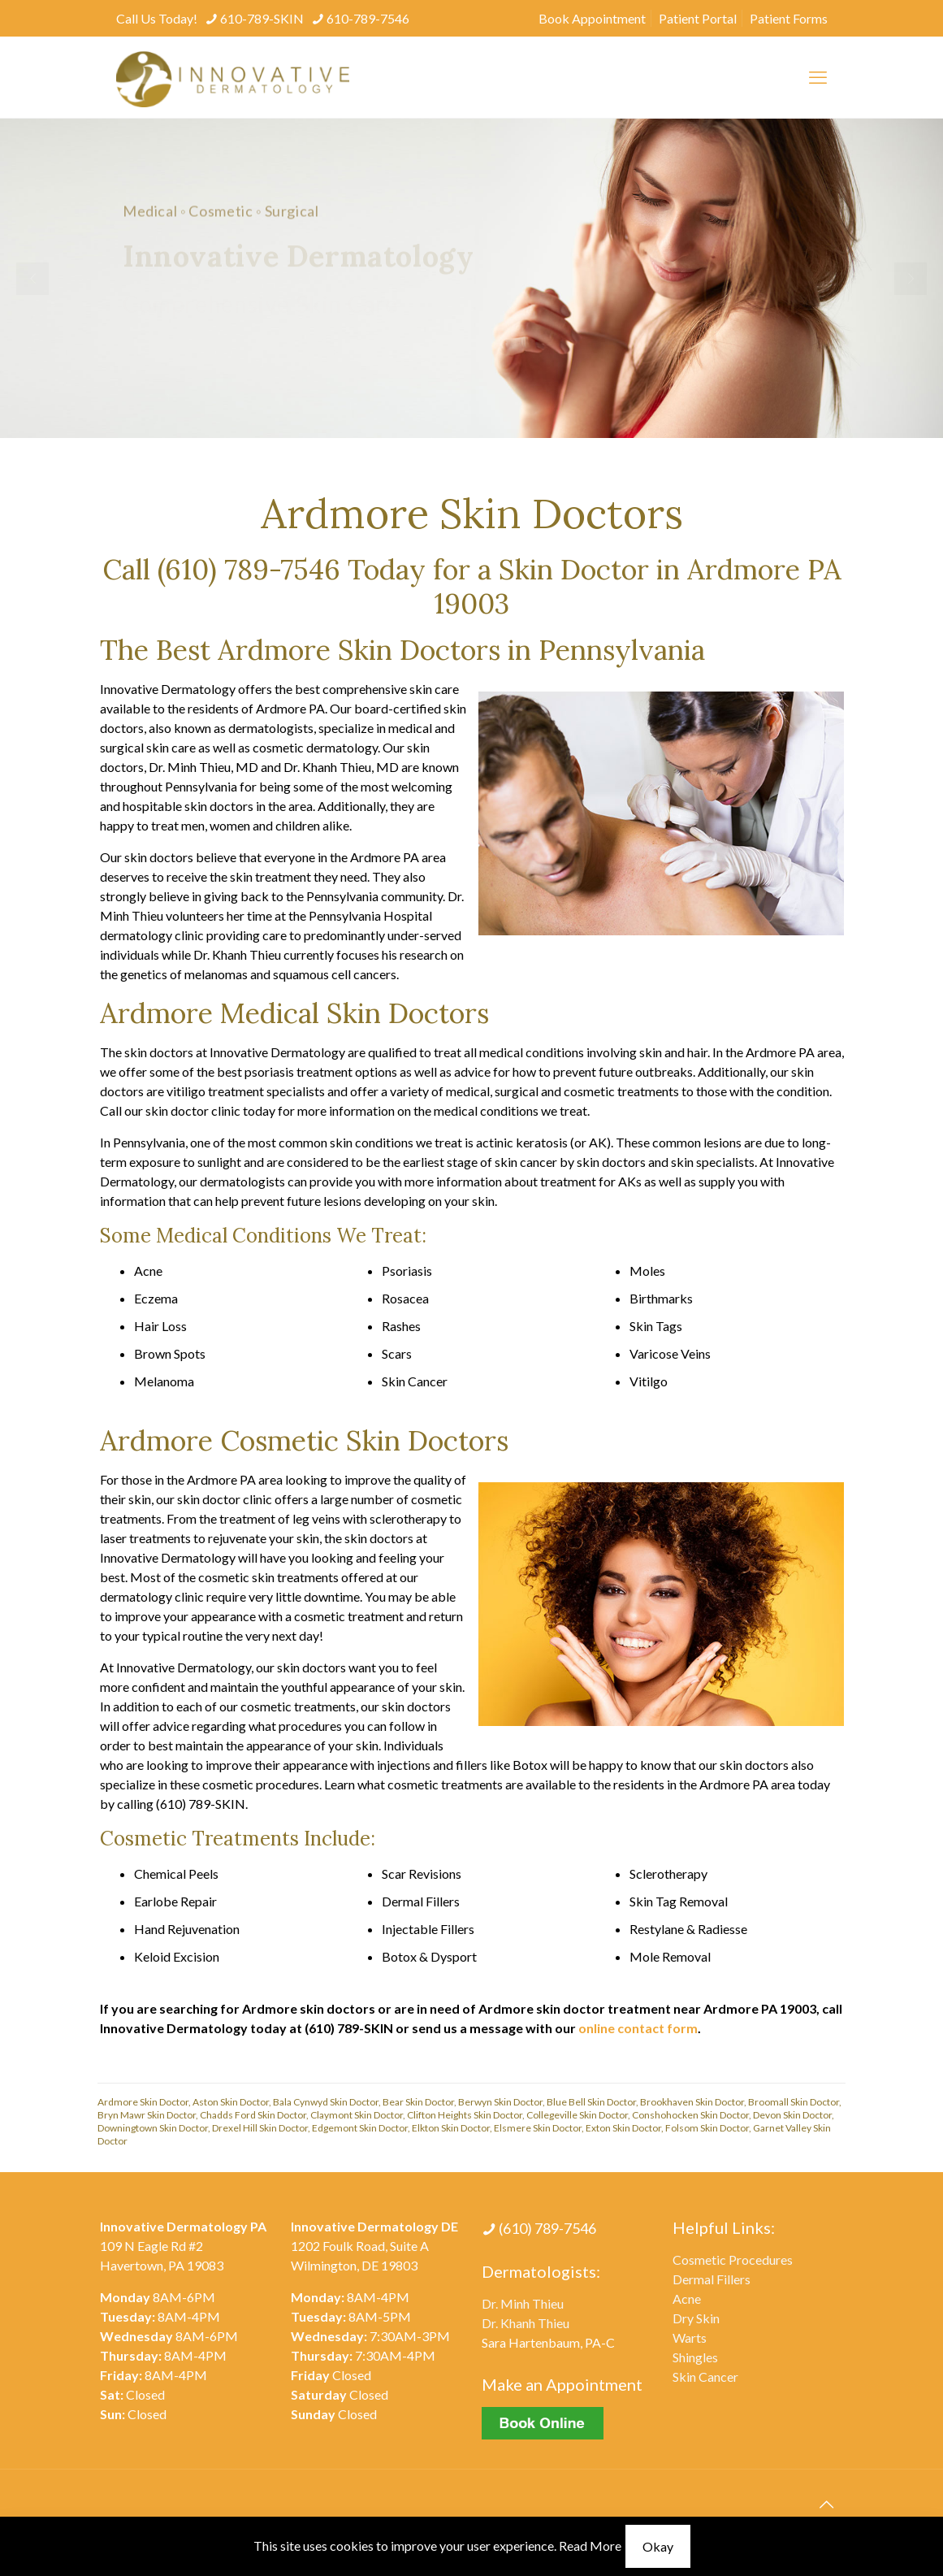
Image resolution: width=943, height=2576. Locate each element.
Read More (590, 2545)
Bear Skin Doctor (418, 2102)
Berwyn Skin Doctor (500, 2102)
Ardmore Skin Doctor (142, 2102)
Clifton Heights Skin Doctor (464, 2115)
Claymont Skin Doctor (356, 2115)
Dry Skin (696, 2318)
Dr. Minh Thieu (523, 2303)
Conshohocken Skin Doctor (690, 2115)
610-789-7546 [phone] (368, 18)
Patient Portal (698, 18)
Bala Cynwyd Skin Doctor (325, 2102)
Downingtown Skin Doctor (152, 2128)
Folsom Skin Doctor (707, 2128)
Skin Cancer (705, 2376)
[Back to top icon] (827, 2504)
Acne (687, 2298)
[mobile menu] (818, 77)
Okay (657, 2546)
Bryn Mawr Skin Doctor (146, 2115)
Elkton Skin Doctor (451, 2128)
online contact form (638, 2028)
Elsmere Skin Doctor (538, 2128)
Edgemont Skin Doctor (360, 2128)
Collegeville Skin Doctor (577, 2115)
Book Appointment (592, 18)
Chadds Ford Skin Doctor (253, 2115)
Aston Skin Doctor (230, 2102)
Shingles (695, 2357)
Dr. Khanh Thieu (525, 2323)
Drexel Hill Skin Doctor (260, 2128)
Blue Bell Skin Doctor (591, 2102)
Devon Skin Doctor (792, 2115)
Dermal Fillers (712, 2279)
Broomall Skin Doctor (793, 2102)
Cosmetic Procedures (733, 2259)
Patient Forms (789, 18)
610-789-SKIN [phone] (262, 18)
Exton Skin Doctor (623, 2128)
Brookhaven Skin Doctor (692, 2102)
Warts (690, 2337)
